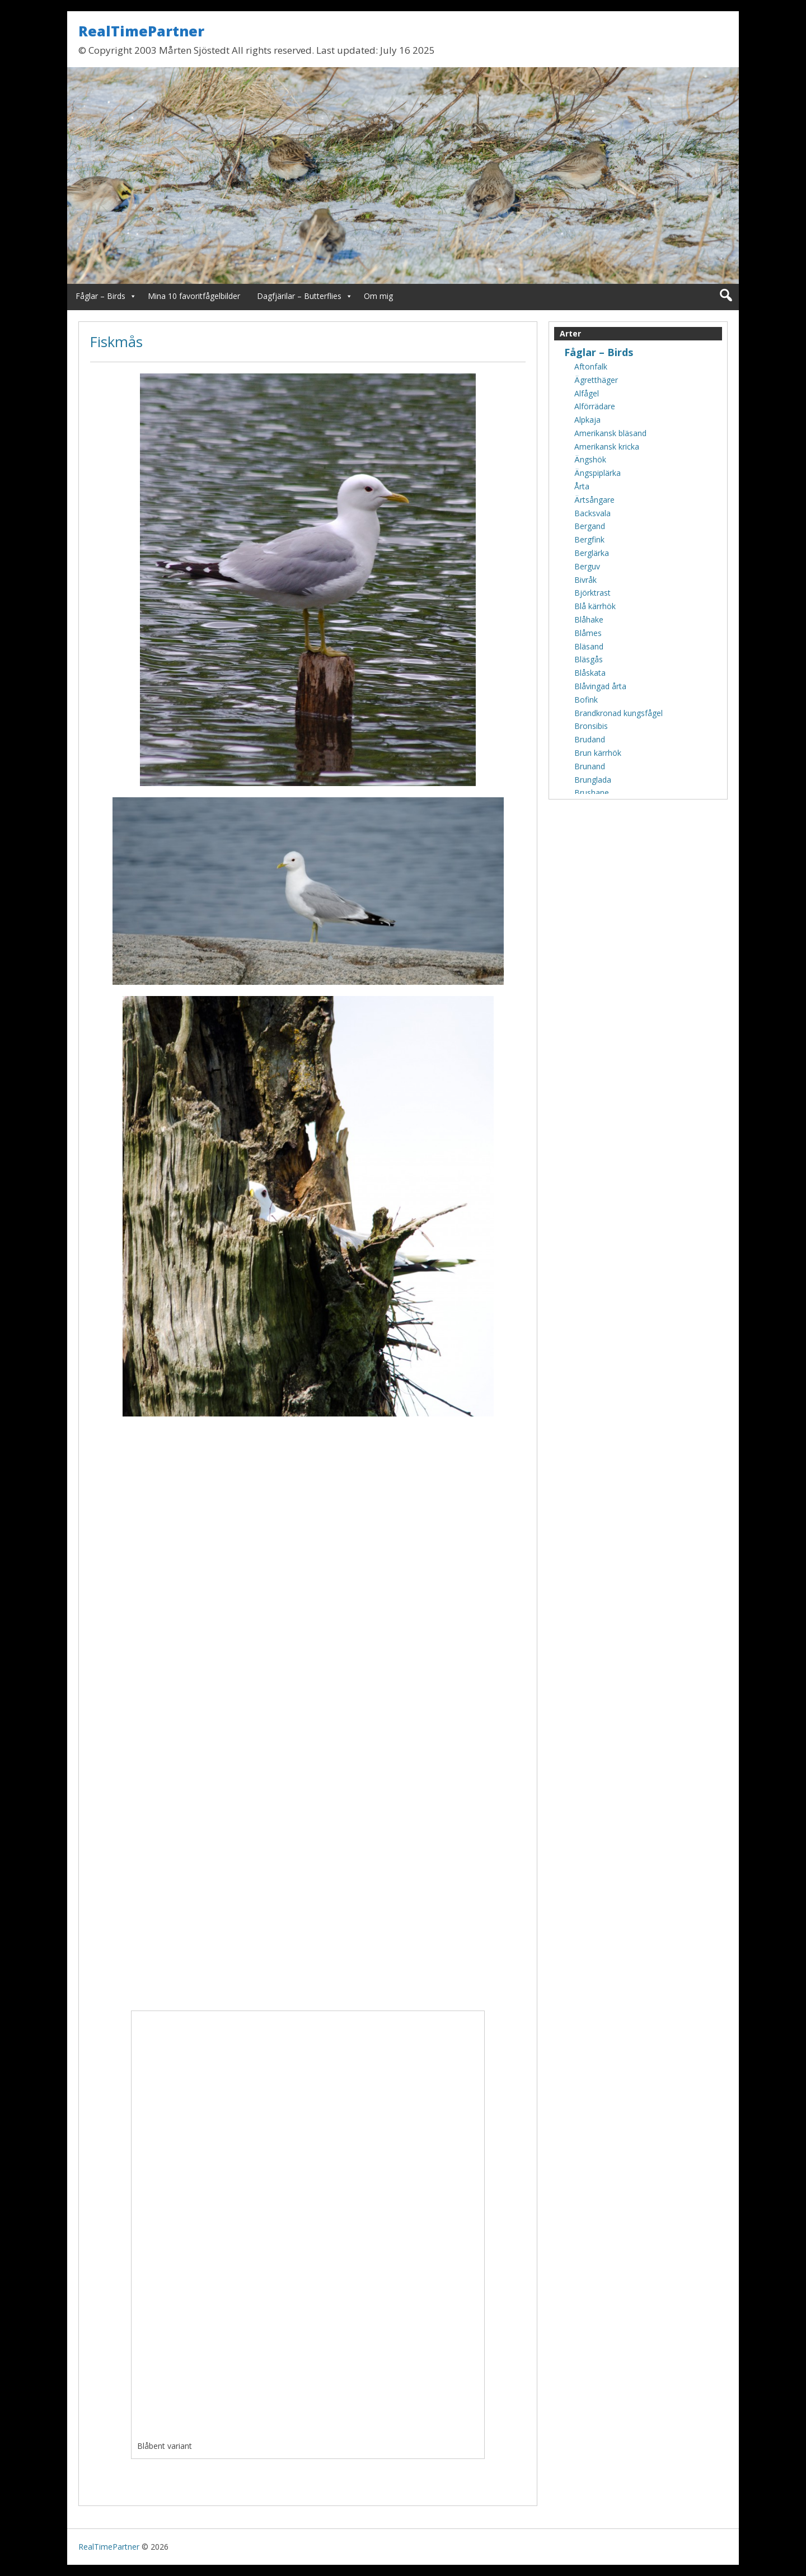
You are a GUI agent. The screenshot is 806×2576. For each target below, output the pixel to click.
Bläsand (588, 646)
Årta (581, 486)
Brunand (589, 766)
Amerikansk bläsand (610, 433)
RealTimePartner (141, 30)
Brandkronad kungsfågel (618, 713)
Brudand (589, 739)
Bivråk (585, 579)
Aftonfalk (590, 366)
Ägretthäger (596, 380)
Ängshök (590, 459)
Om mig (378, 296)
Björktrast (592, 592)
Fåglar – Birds (100, 296)
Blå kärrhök (595, 606)
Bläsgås (588, 659)
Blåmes (588, 633)
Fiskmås (116, 341)
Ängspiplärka (597, 472)
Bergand (589, 526)
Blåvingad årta (600, 686)
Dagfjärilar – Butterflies (299, 296)
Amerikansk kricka (606, 446)
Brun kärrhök (597, 752)
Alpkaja (587, 419)
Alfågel (586, 393)
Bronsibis (591, 726)
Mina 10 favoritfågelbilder (194, 296)
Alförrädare (594, 406)
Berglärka (591, 553)
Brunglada (592, 779)
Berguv (587, 566)
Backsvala (592, 513)
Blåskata (590, 672)
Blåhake (588, 619)
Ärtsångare (594, 499)
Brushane (591, 792)
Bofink (586, 699)
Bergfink (589, 539)
